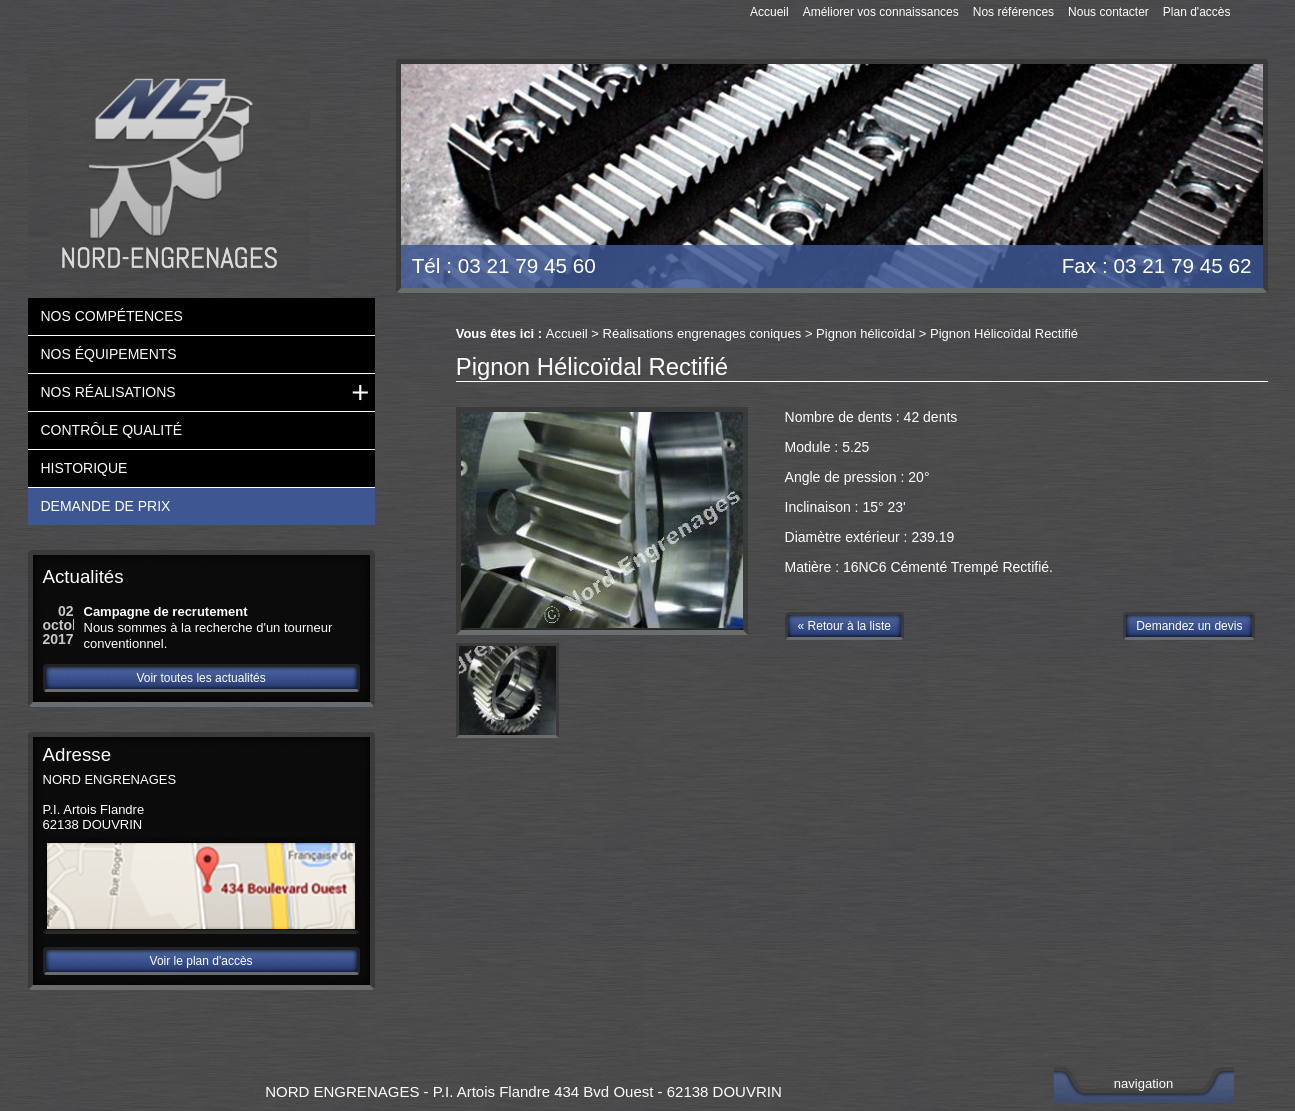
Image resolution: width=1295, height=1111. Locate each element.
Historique (84, 468)
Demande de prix (106, 506)
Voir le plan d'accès (201, 961)
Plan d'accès (1197, 12)
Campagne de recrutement (166, 611)
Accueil (769, 12)
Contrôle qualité (112, 430)
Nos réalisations (108, 392)
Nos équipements (109, 354)
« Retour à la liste (844, 626)
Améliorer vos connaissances (881, 12)
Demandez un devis (1189, 626)
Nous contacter (1108, 12)
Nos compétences (112, 316)
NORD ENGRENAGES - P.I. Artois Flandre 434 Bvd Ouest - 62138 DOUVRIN (523, 1091)
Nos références (1013, 12)
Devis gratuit (1181, 121)
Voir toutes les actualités (200, 678)
